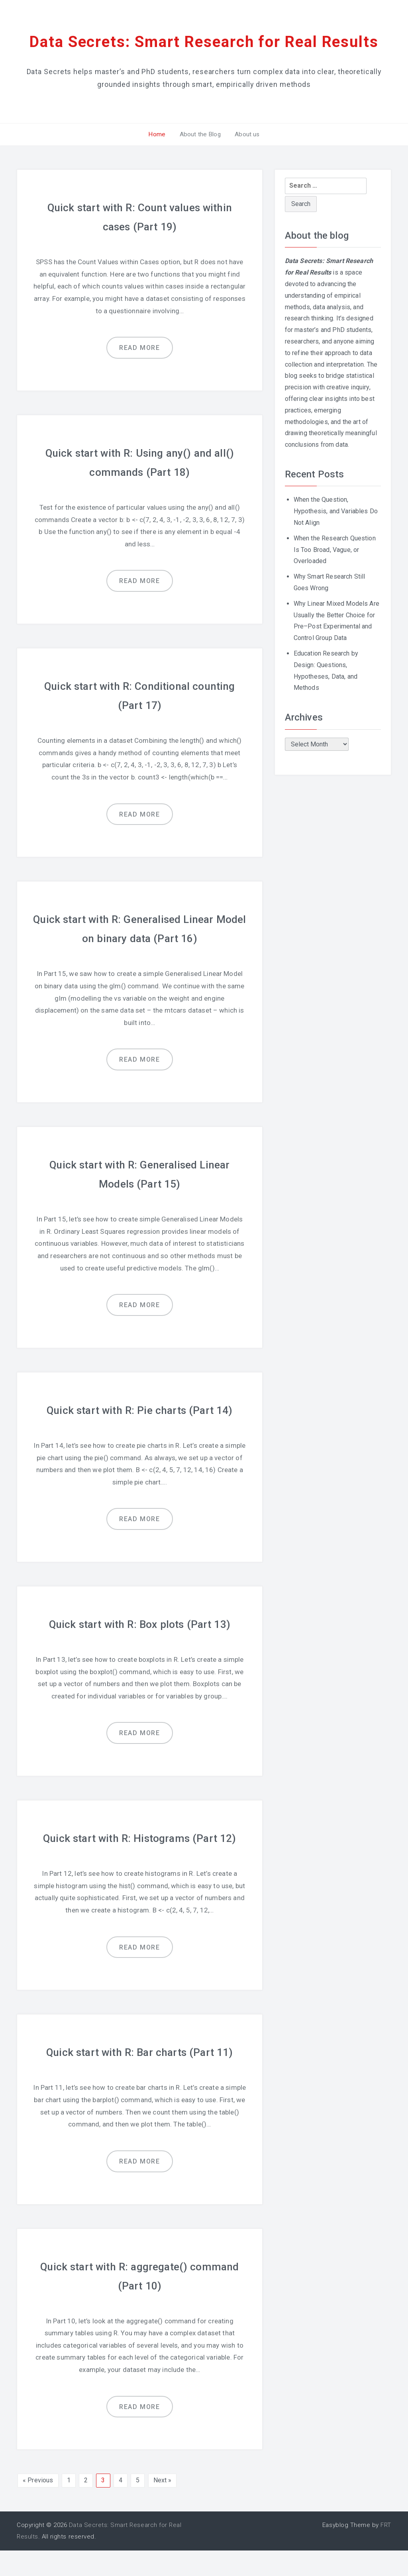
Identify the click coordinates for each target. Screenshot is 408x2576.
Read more (139, 373)
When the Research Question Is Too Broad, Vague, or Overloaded (335, 575)
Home (160, 160)
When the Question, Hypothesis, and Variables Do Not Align (336, 537)
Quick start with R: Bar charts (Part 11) (140, 2078)
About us (244, 160)
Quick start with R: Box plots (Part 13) (139, 1650)
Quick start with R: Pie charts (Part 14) (139, 1436)
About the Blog (200, 160)
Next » (162, 2506)
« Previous (38, 2506)
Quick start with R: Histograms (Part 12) (139, 1864)
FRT (386, 2550)
